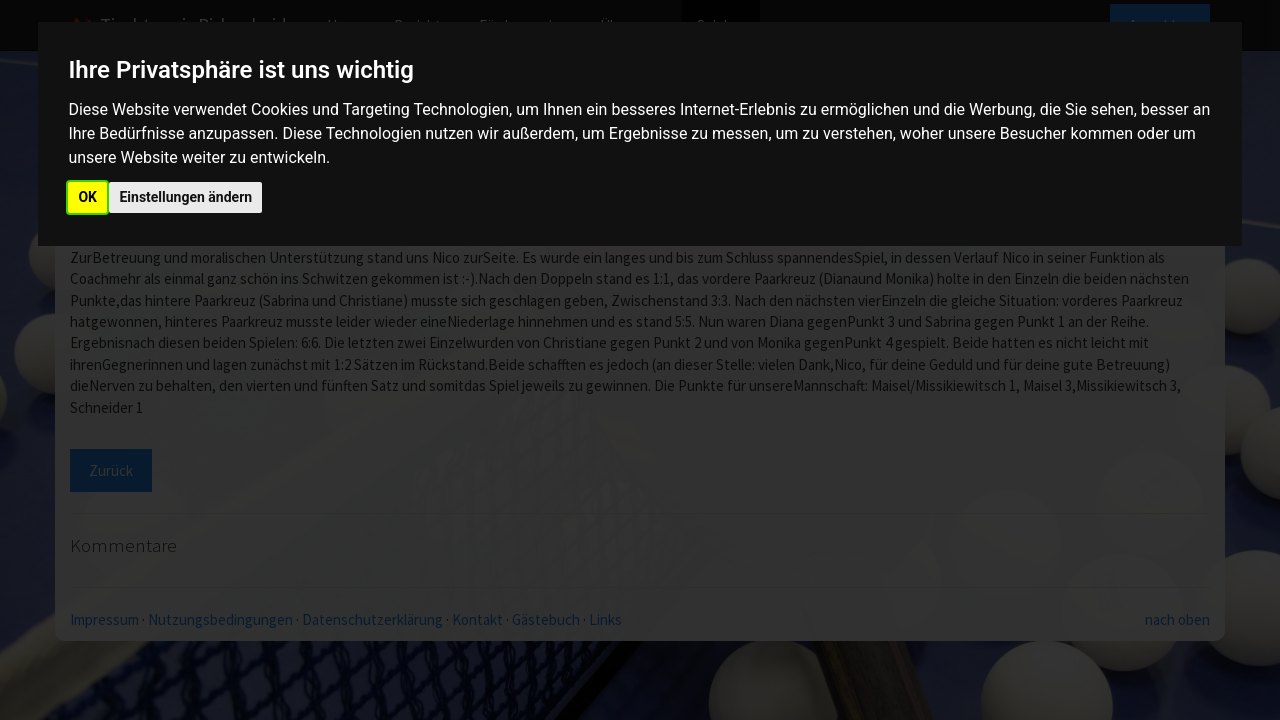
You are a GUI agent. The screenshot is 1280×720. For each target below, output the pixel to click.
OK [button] (87, 197)
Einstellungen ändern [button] (185, 197)
